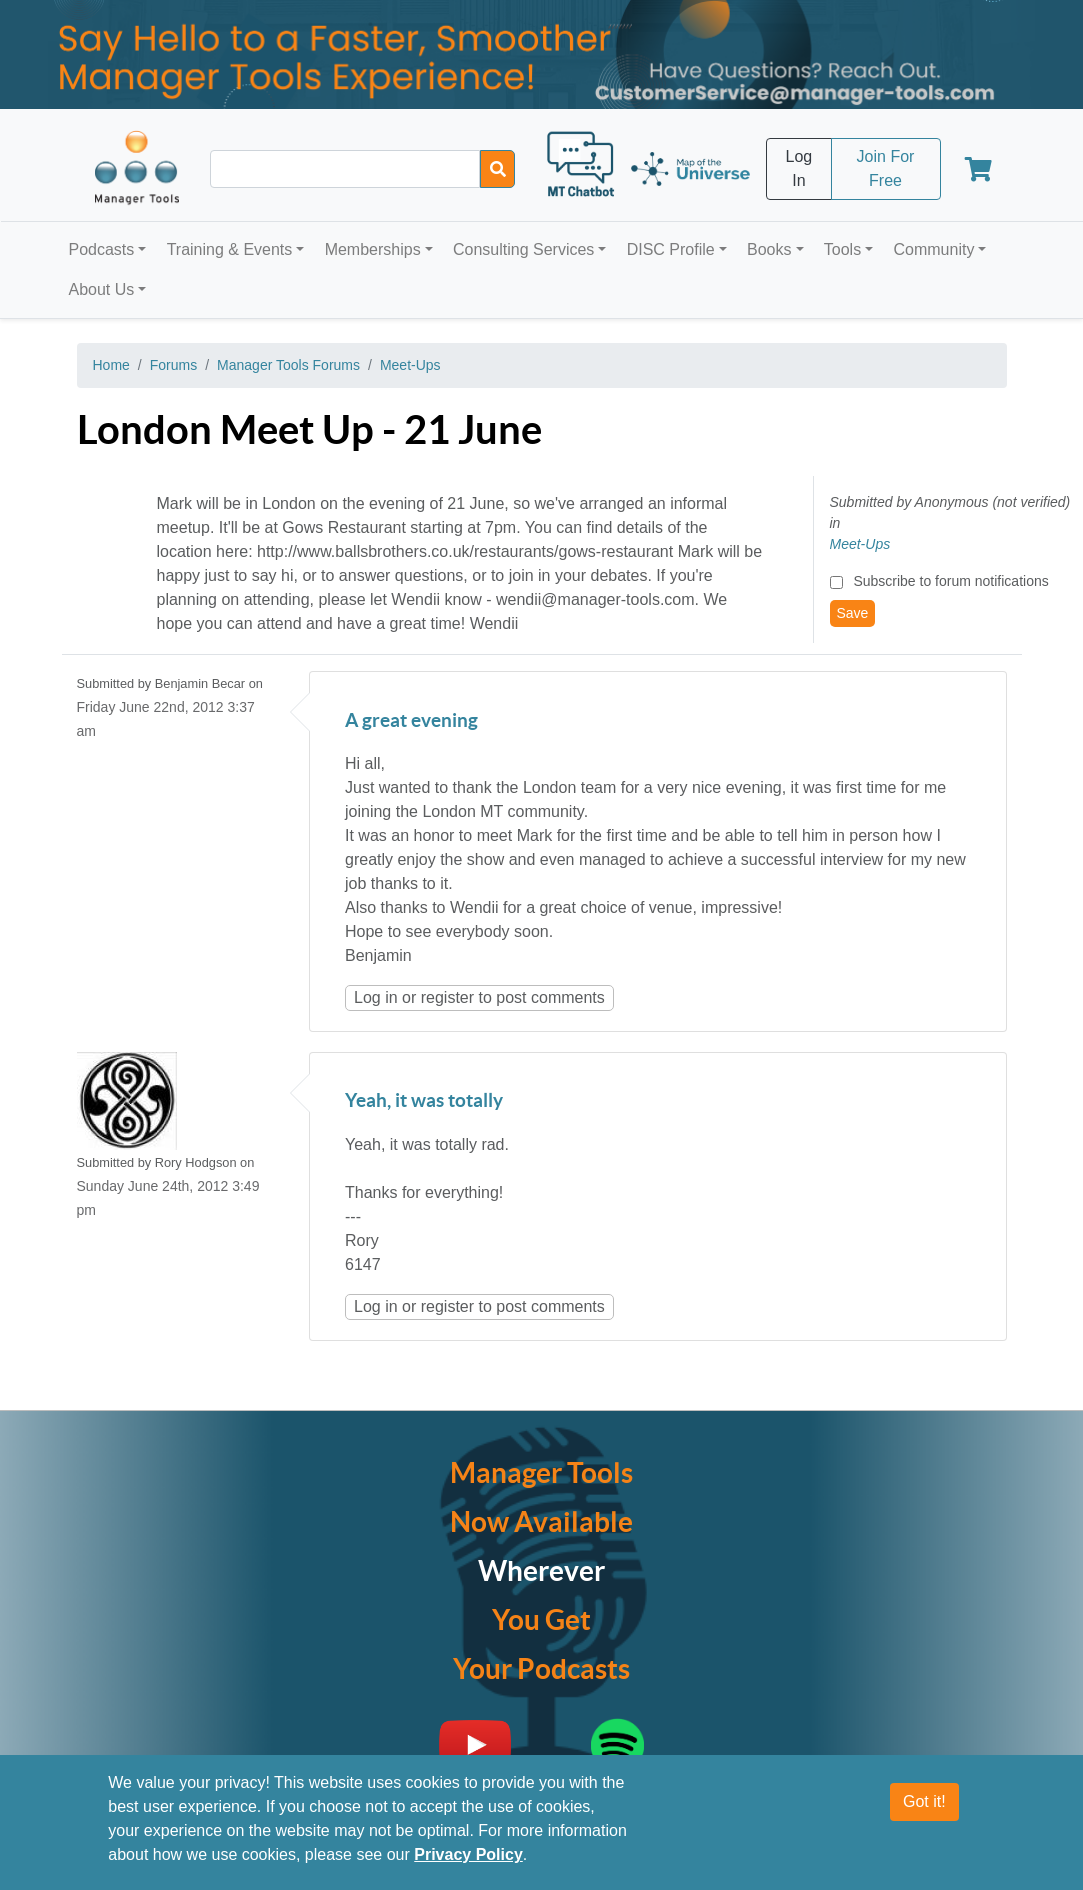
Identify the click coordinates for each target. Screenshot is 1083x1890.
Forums (173, 365)
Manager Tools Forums (288, 365)
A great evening (411, 721)
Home (111, 365)
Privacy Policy (468, 1854)
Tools (842, 249)
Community (933, 249)
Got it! (924, 1801)
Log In (799, 168)
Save (853, 613)
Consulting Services (523, 249)
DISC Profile (671, 249)
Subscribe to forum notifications (950, 581)
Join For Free (886, 168)
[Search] (497, 169)
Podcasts (102, 249)
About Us (102, 289)
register (447, 997)
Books (769, 249)
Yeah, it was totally (424, 1101)
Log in (376, 997)
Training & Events (230, 249)
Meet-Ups (410, 365)
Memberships (373, 249)
